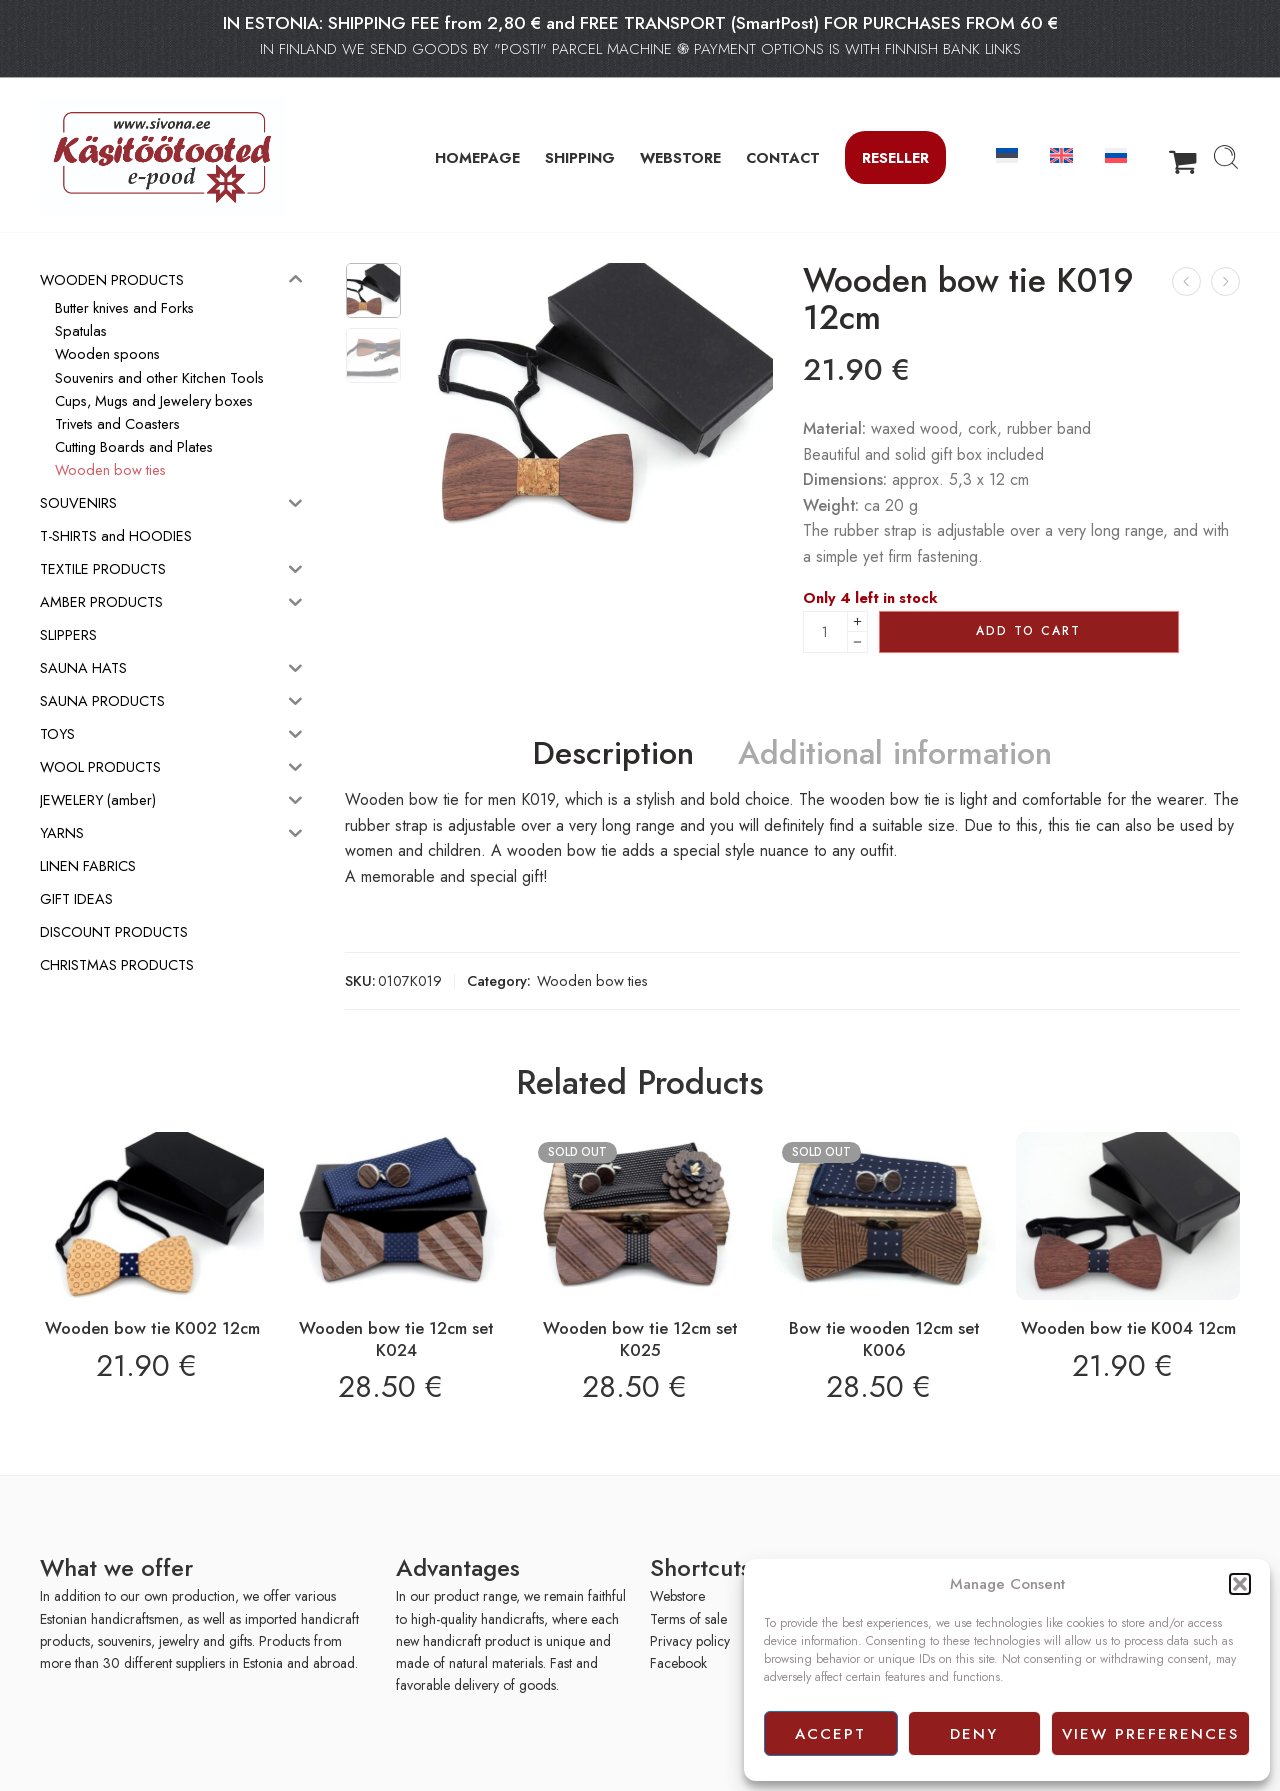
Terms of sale (688, 1619)
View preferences (1150, 1734)
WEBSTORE (680, 157)
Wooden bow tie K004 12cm (1128, 1328)
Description (613, 754)
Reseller (895, 157)
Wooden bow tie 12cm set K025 (640, 1339)
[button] (1240, 1584)
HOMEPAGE (477, 157)
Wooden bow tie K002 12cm (152, 1328)
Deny (974, 1734)
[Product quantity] (825, 632)
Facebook (678, 1663)
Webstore (677, 1596)
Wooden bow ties (592, 980)
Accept (830, 1734)
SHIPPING (580, 157)
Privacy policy (690, 1641)
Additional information (895, 754)
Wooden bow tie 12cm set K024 (396, 1339)
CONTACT (783, 157)
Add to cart (1028, 631)
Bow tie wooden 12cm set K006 (884, 1339)
